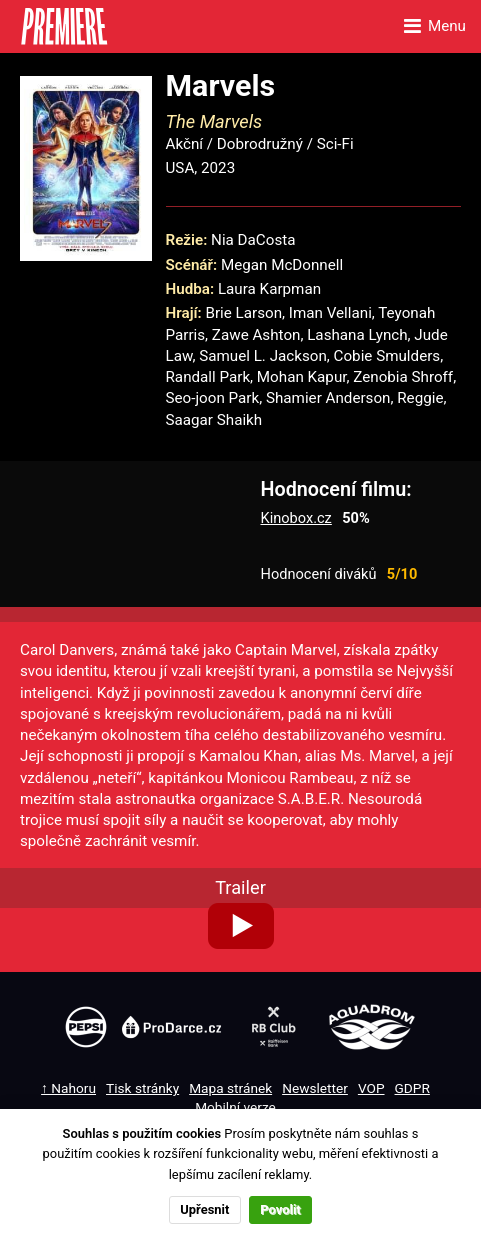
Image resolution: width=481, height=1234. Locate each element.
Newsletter (315, 1088)
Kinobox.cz (296, 518)
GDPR (412, 1088)
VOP (371, 1088)
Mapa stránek (230, 1088)
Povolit (280, 1209)
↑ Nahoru (68, 1088)
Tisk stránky (142, 1088)
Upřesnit (204, 1209)
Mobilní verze (235, 1107)
